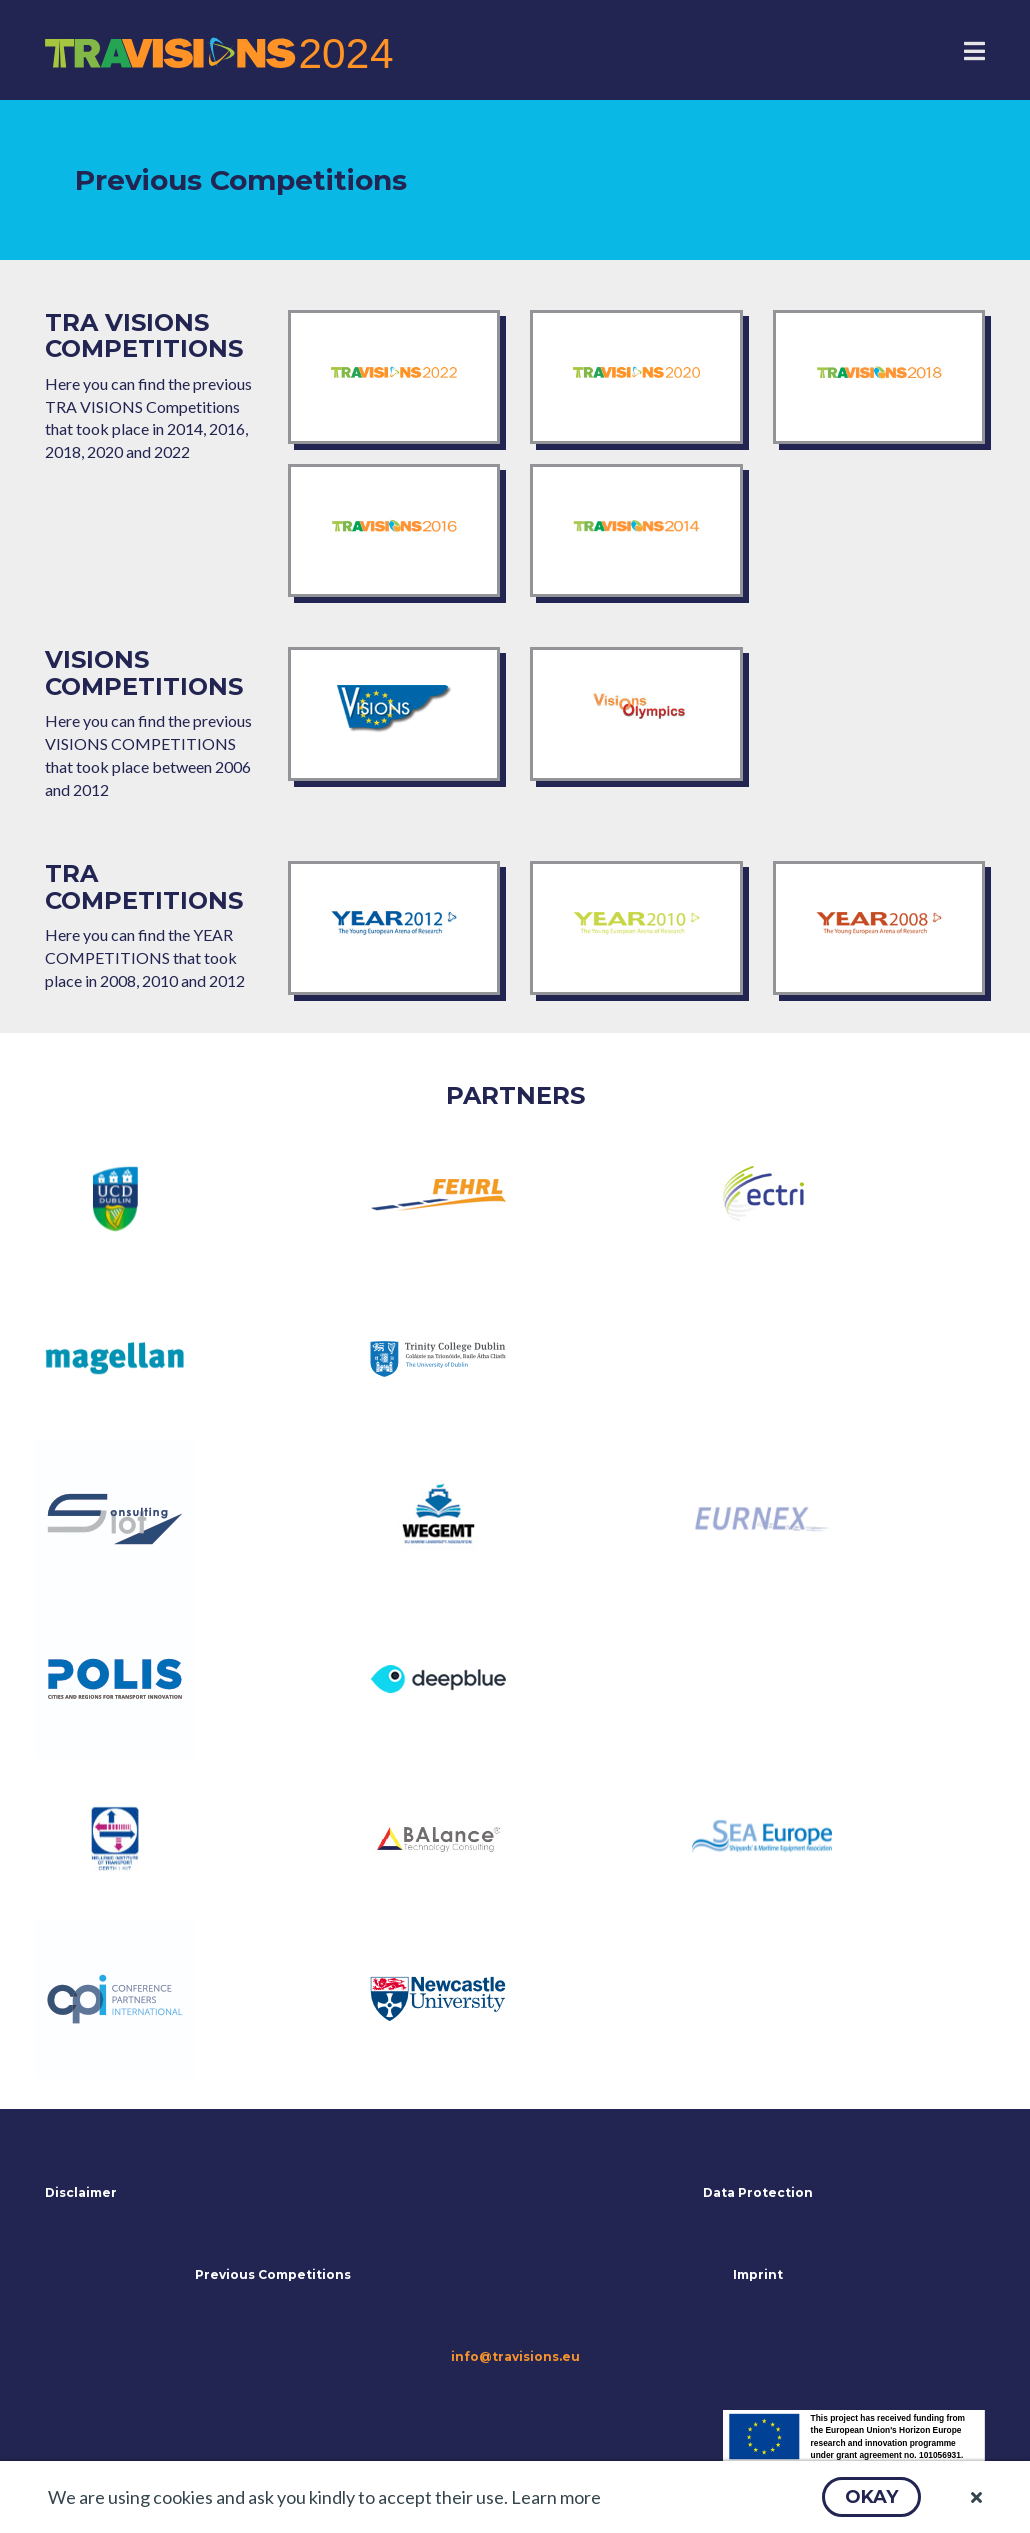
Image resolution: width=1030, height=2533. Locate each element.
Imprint (758, 2274)
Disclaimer (81, 2192)
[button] (871, 2497)
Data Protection (758, 2192)
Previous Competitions (273, 2274)
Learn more (556, 2497)
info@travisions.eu (515, 2356)
